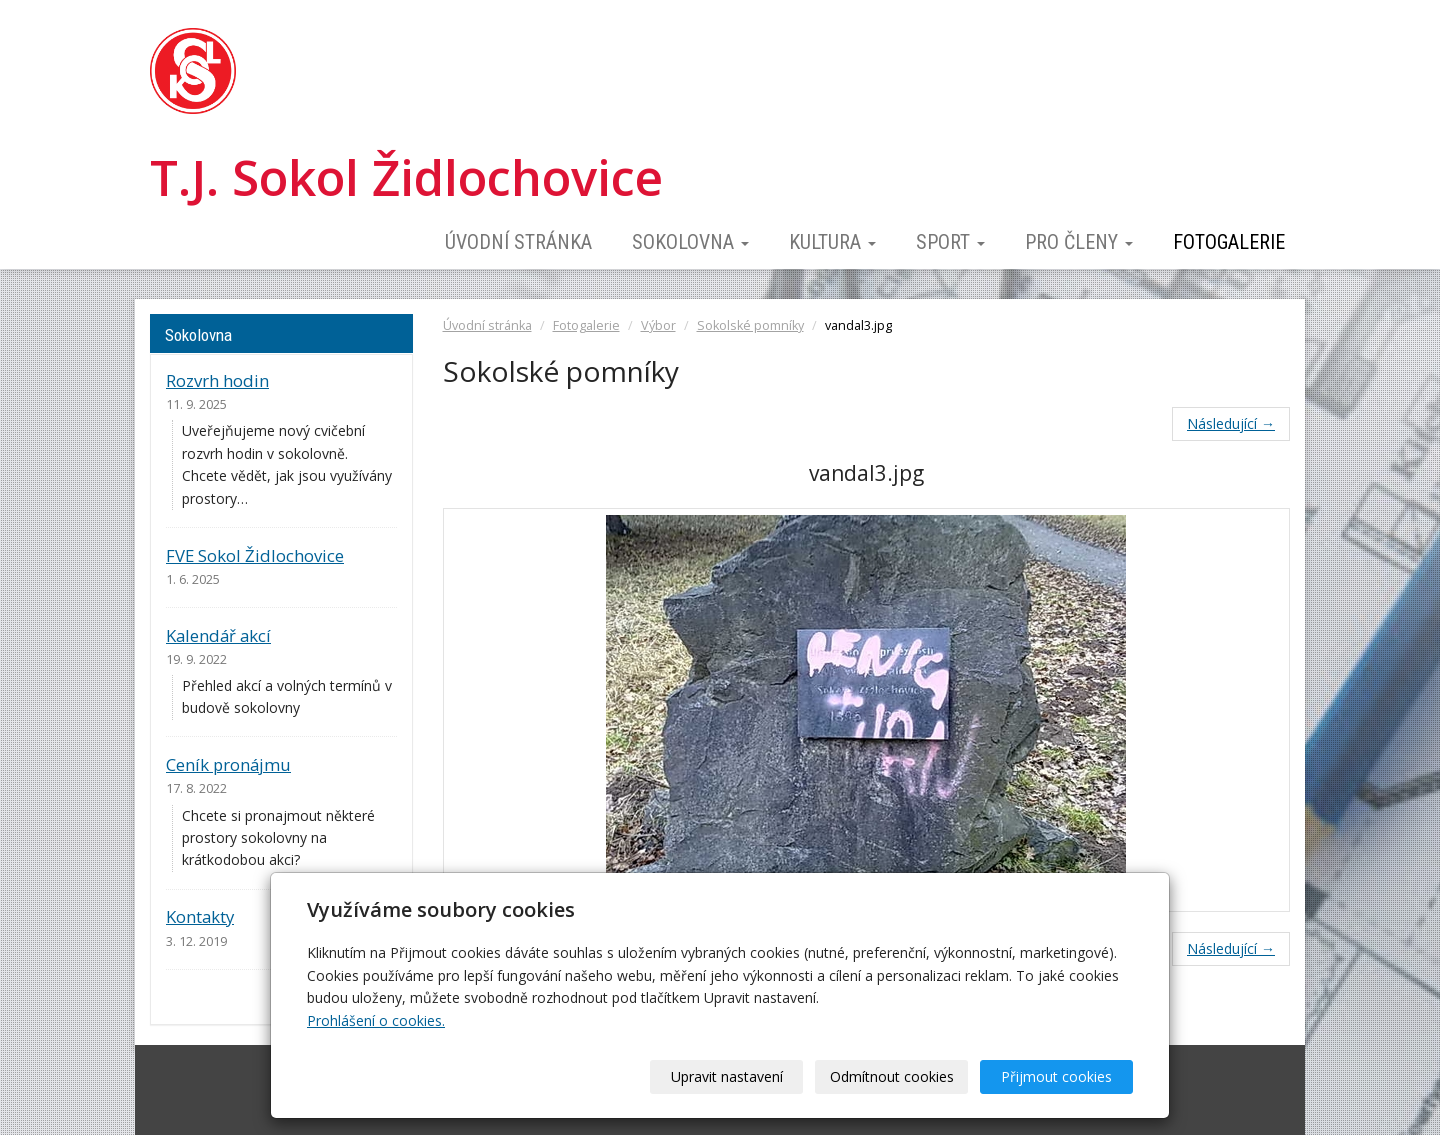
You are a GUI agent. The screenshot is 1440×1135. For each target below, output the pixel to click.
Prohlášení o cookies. (376, 1020)
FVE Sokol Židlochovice (255, 555)
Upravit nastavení (727, 1076)
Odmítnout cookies (892, 1076)
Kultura (832, 242)
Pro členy (1079, 242)
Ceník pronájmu (228, 764)
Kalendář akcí (218, 635)
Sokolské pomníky (750, 325)
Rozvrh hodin (217, 380)
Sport (950, 242)
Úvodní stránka (518, 242)
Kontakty (200, 916)
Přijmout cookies (1056, 1076)
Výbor (658, 325)
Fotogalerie (1229, 242)
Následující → (1231, 423)
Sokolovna (690, 242)
